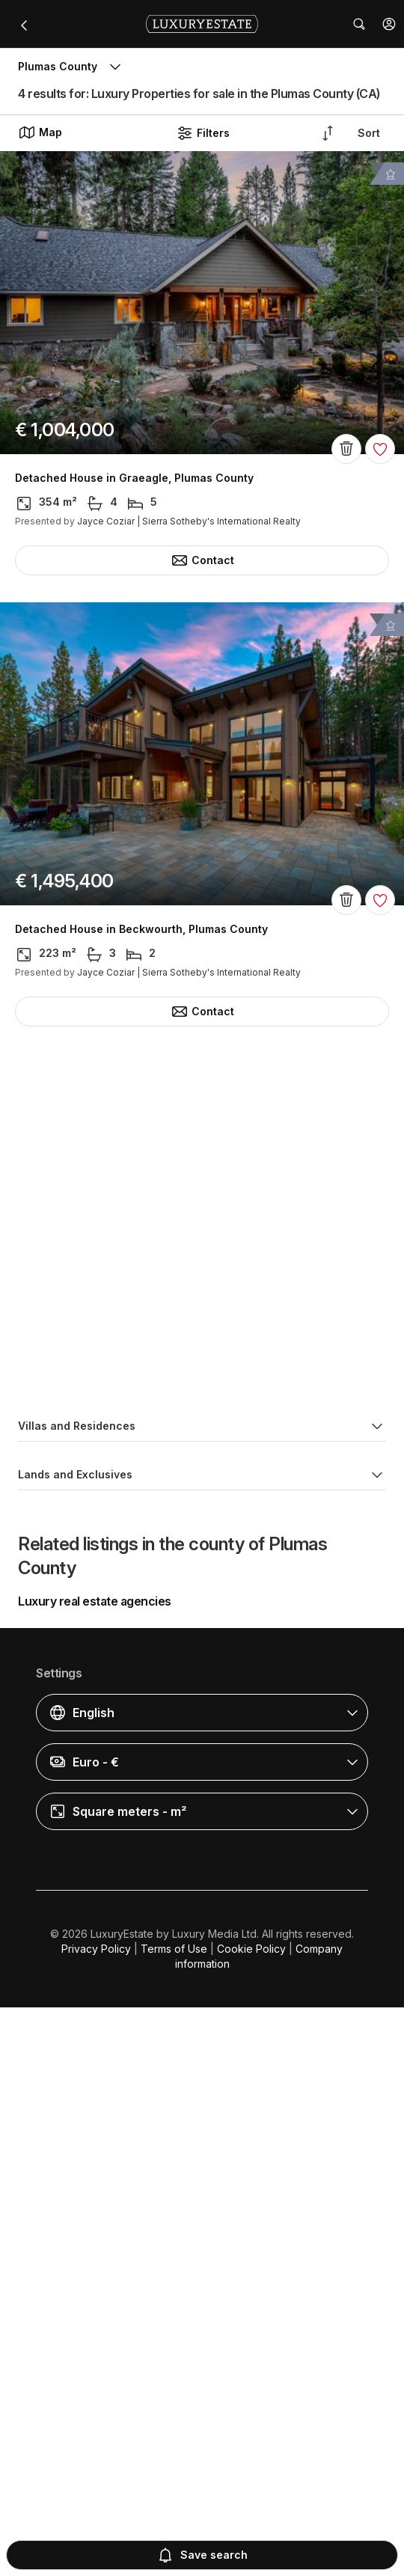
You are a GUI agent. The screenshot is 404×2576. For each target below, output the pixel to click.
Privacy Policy (96, 2517)
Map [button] (40, 132)
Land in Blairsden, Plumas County (103, 1832)
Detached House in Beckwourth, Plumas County (141, 929)
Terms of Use (174, 2517)
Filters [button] (203, 133)
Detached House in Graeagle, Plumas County (134, 478)
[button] (389, 24)
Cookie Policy (251, 2517)
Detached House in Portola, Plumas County (128, 1380)
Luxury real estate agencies (94, 2169)
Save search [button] (202, 2555)
